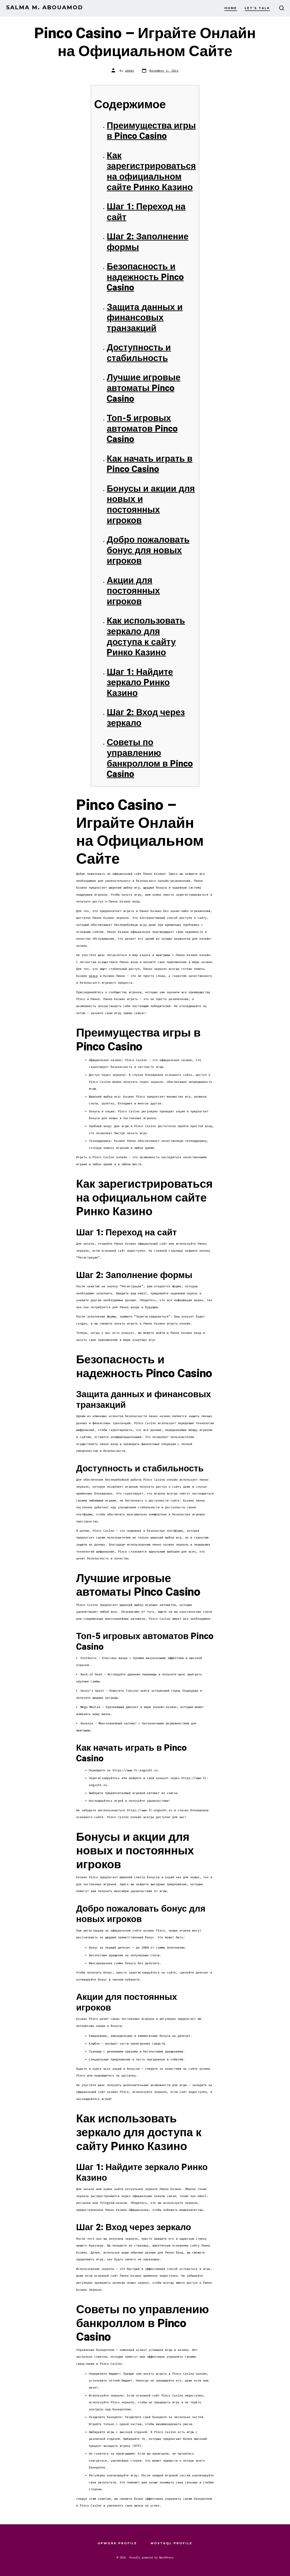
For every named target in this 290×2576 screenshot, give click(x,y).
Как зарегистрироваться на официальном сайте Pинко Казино (151, 171)
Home (231, 8)
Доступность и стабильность (139, 353)
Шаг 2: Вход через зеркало (146, 718)
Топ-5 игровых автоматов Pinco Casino (142, 429)
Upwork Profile (117, 2543)
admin (129, 71)
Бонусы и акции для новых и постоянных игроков (151, 504)
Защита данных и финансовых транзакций (145, 318)
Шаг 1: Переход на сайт (146, 212)
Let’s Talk (257, 8)
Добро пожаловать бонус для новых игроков (148, 550)
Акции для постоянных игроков (133, 591)
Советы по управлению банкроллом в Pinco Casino (150, 758)
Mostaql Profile (171, 2543)
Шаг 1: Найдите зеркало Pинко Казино (140, 683)
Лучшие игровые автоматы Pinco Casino (143, 388)
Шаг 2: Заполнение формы (147, 242)
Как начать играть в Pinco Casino (149, 464)
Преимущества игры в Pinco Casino (151, 131)
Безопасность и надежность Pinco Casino (145, 277)
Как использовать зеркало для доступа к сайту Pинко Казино (146, 636)
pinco (93, 976)
